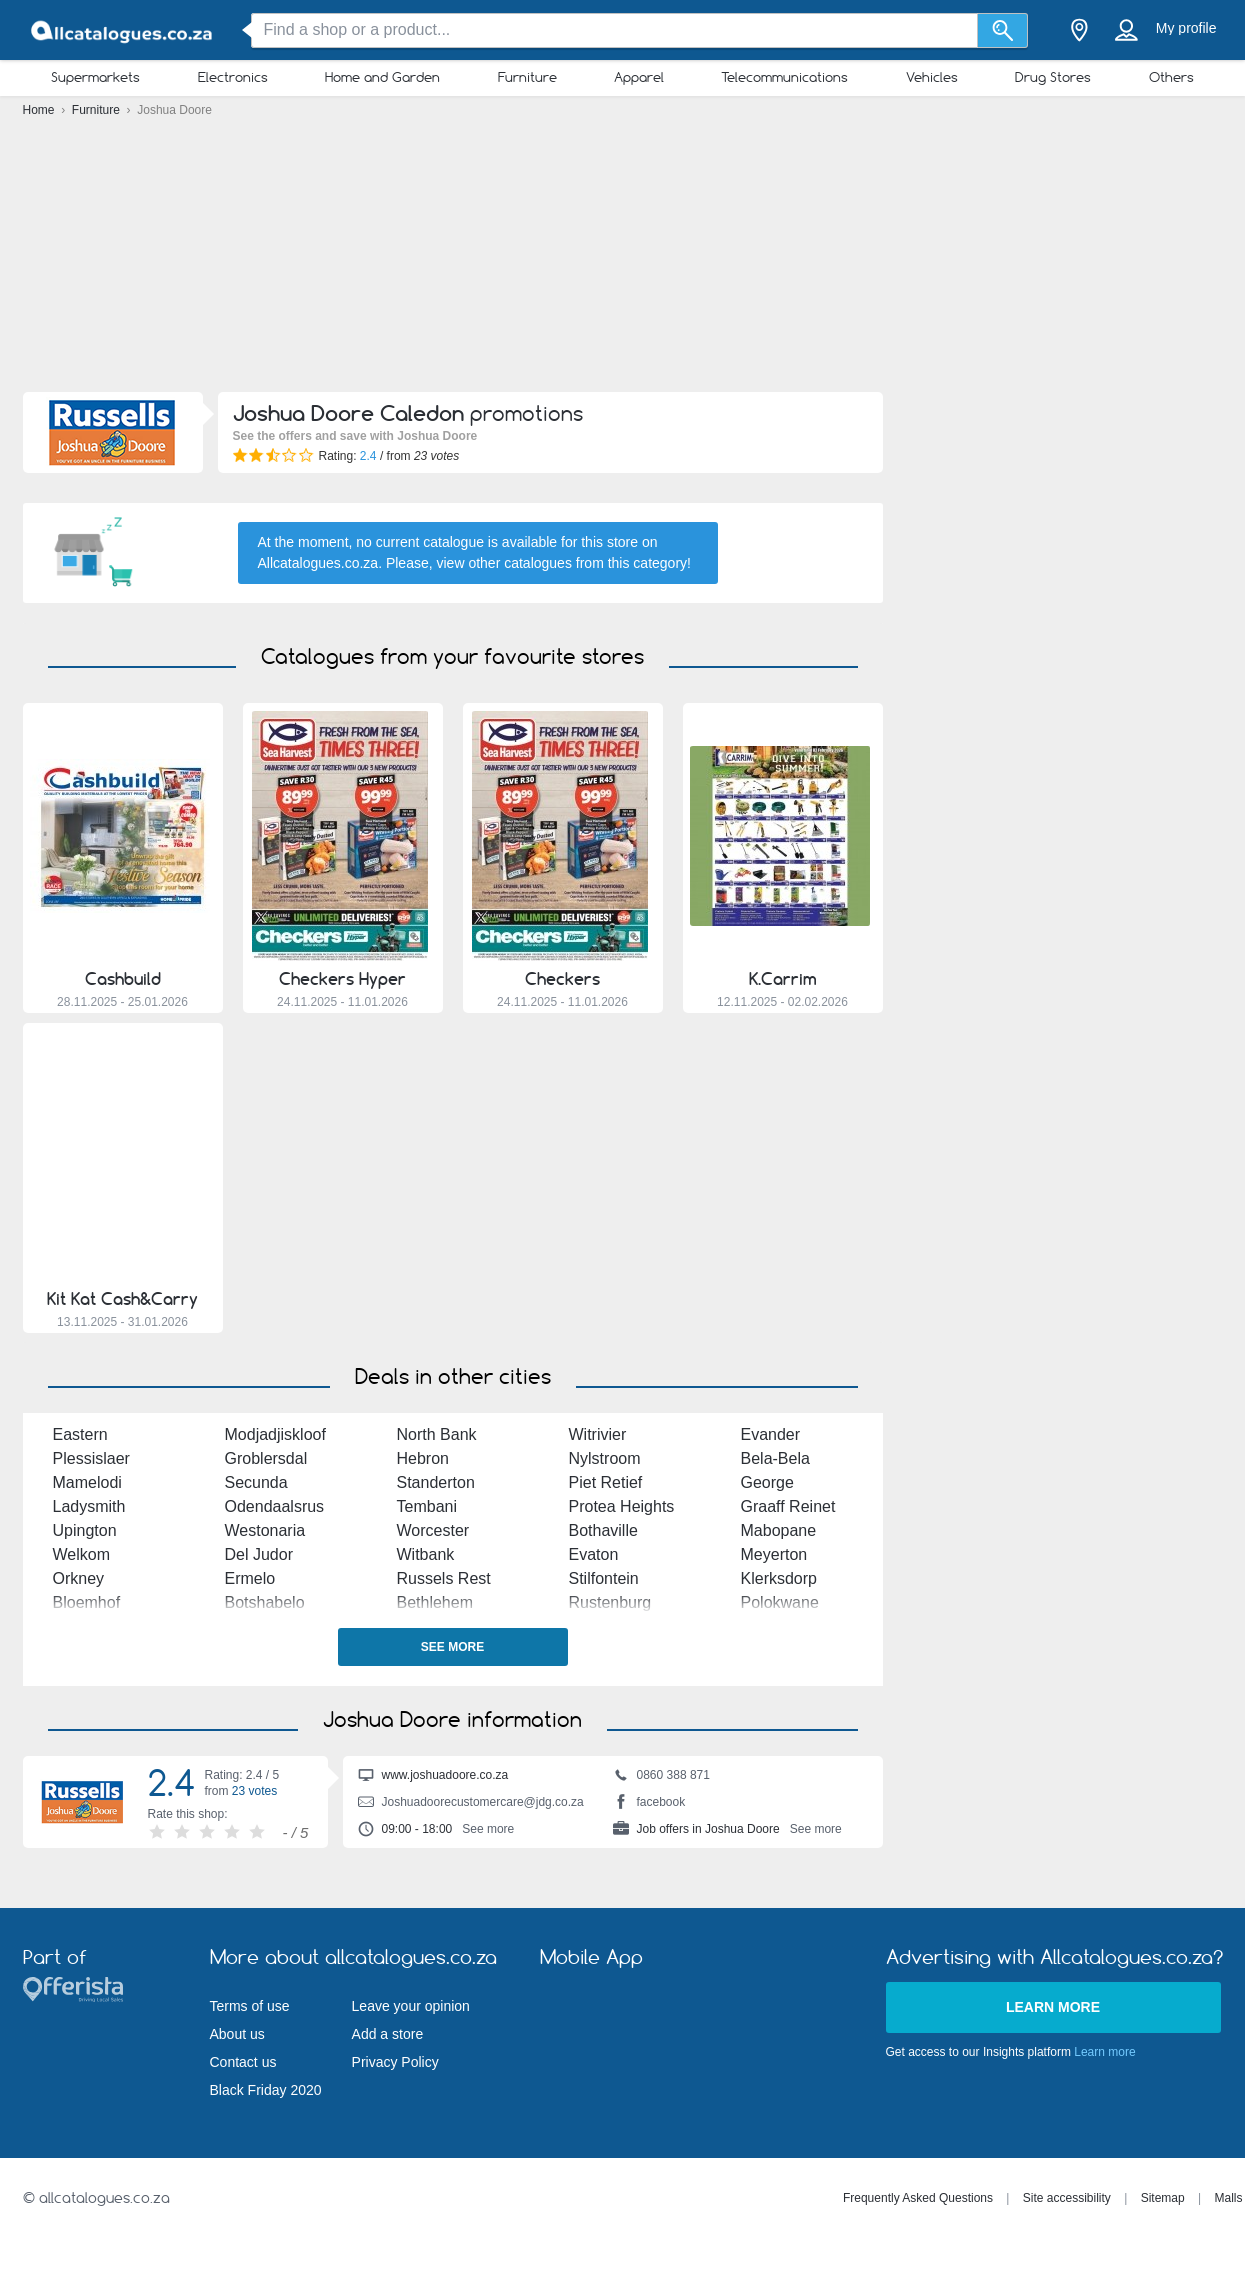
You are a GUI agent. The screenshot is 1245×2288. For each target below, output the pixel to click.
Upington (85, 1530)
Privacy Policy (395, 2062)
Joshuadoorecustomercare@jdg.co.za (471, 1804)
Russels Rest (444, 1578)
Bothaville (603, 1530)
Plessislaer (91, 1458)
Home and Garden (382, 77)
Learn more (1053, 2007)
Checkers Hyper (342, 979)
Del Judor (259, 1554)
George (767, 1482)
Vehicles (932, 77)
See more (452, 1647)
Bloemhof (87, 1602)
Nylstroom (605, 1458)
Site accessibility (1067, 2198)
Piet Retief (606, 1482)
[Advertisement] (623, 260)
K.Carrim (783, 979)
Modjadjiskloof (275, 1434)
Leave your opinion (411, 2006)
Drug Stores (1053, 77)
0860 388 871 (661, 1777)
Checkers (562, 979)
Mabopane (779, 1530)
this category (647, 563)
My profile (1186, 28)
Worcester (433, 1530)
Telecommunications (784, 77)
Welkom (82, 1554)
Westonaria (265, 1530)
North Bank (437, 1434)
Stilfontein (604, 1578)
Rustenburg (610, 1602)
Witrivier (598, 1434)
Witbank (426, 1554)
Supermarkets (95, 77)
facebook (649, 1804)
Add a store (388, 2034)
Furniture (527, 77)
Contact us (243, 2062)
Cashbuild (123, 979)
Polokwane (780, 1602)
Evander (771, 1434)
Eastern (80, 1434)
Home (40, 110)
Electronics (233, 77)
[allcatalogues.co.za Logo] (123, 30)
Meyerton (774, 1554)
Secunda (256, 1482)
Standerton (436, 1482)
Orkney (79, 1578)
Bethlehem (435, 1602)
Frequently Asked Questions (918, 2198)
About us (237, 2034)
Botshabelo (265, 1602)
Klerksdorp (779, 1578)
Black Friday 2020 (266, 2090)
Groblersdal (266, 1458)
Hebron (423, 1458)
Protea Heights (622, 1506)
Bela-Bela (775, 1458)
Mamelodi (87, 1482)
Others (1171, 77)
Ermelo (250, 1578)
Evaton (594, 1554)
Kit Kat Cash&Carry (122, 1299)
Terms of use (250, 2006)
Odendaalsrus (275, 1506)
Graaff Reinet (788, 1506)
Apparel (639, 77)
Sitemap (1163, 2198)
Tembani (427, 1506)
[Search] (1002, 30)
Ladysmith (89, 1506)
